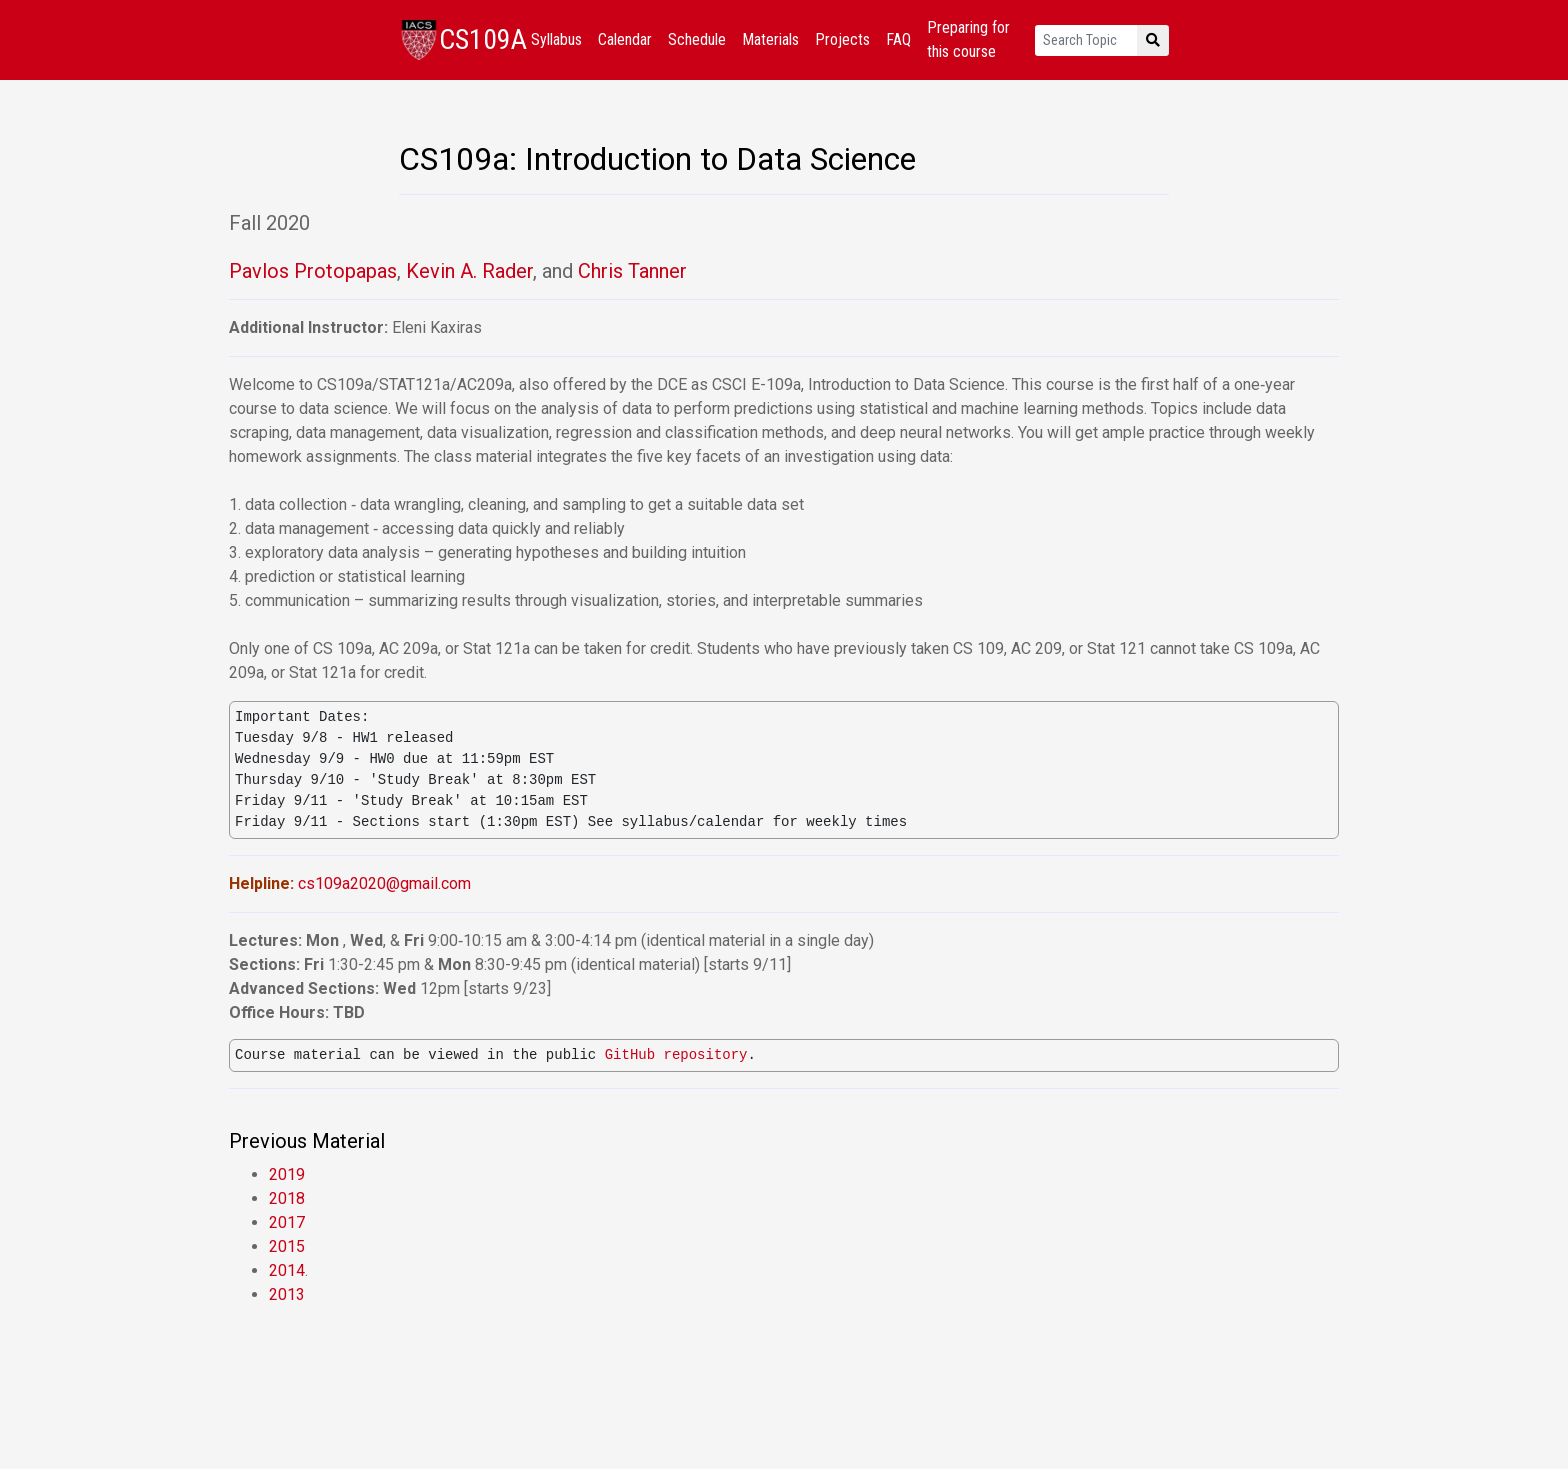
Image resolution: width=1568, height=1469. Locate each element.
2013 (287, 1294)
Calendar (625, 39)
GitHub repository (676, 1055)
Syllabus (556, 39)
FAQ (898, 39)
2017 (287, 1222)
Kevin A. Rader (469, 271)
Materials (770, 39)
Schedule (697, 39)
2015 (287, 1246)
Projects (842, 39)
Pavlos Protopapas (313, 271)
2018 (287, 1198)
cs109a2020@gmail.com (384, 883)
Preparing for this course (968, 39)
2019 (287, 1174)
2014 (287, 1270)
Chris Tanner (632, 271)
